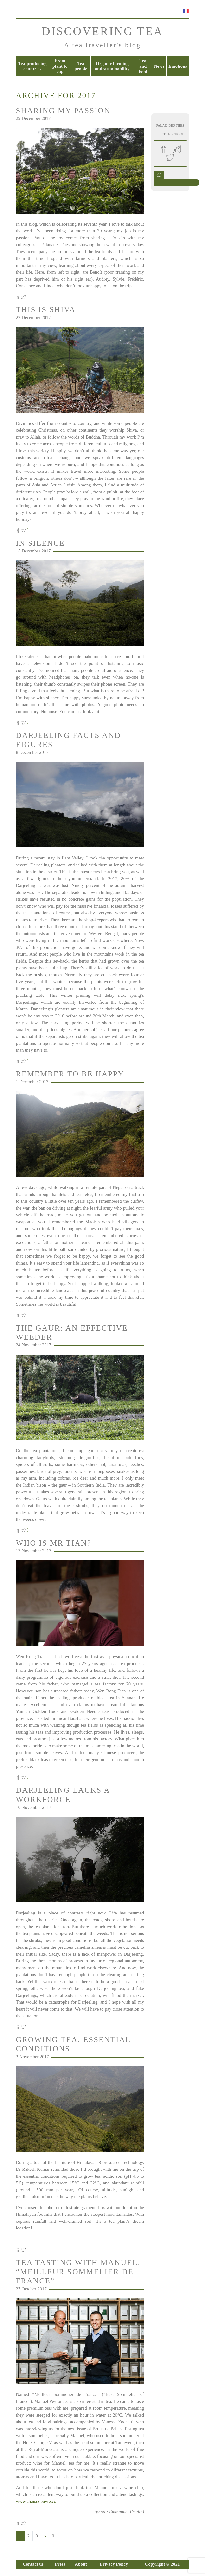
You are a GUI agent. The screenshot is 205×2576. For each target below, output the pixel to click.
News (159, 66)
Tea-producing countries (32, 66)
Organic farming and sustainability (112, 66)
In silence (40, 543)
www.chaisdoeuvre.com (38, 2501)
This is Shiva (46, 309)
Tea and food (143, 66)
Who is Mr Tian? (53, 1543)
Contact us (33, 2564)
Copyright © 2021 (162, 2564)
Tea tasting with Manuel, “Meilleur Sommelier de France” (78, 2271)
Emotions (177, 66)
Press (60, 2564)
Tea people (81, 66)
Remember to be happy (70, 1073)
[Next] (53, 2536)
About (81, 2564)
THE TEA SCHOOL (170, 134)
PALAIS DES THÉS (170, 125)
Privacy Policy (114, 2564)
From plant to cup (60, 66)
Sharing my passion (63, 110)
